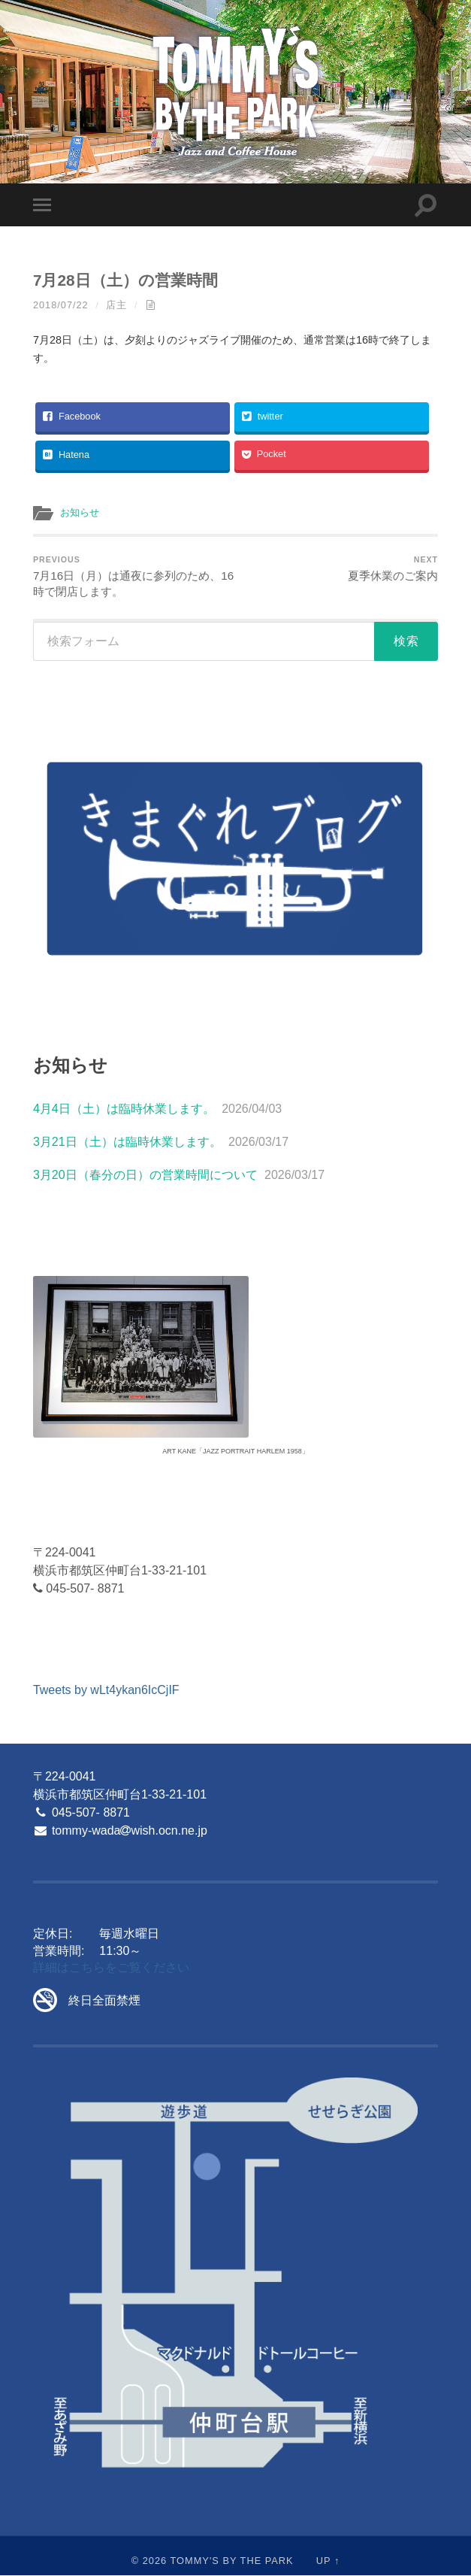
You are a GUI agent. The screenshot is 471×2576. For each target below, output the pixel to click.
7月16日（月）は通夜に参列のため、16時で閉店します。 (132, 577)
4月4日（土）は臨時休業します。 (124, 1109)
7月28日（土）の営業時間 (125, 280)
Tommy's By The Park (231, 2561)
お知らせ (81, 512)
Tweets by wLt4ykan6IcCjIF (106, 1690)
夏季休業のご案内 (393, 569)
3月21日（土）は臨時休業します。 (127, 1142)
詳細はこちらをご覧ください (111, 1968)
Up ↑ (328, 2561)
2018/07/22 (61, 305)
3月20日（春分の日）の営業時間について (145, 1175)
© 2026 (149, 2561)
